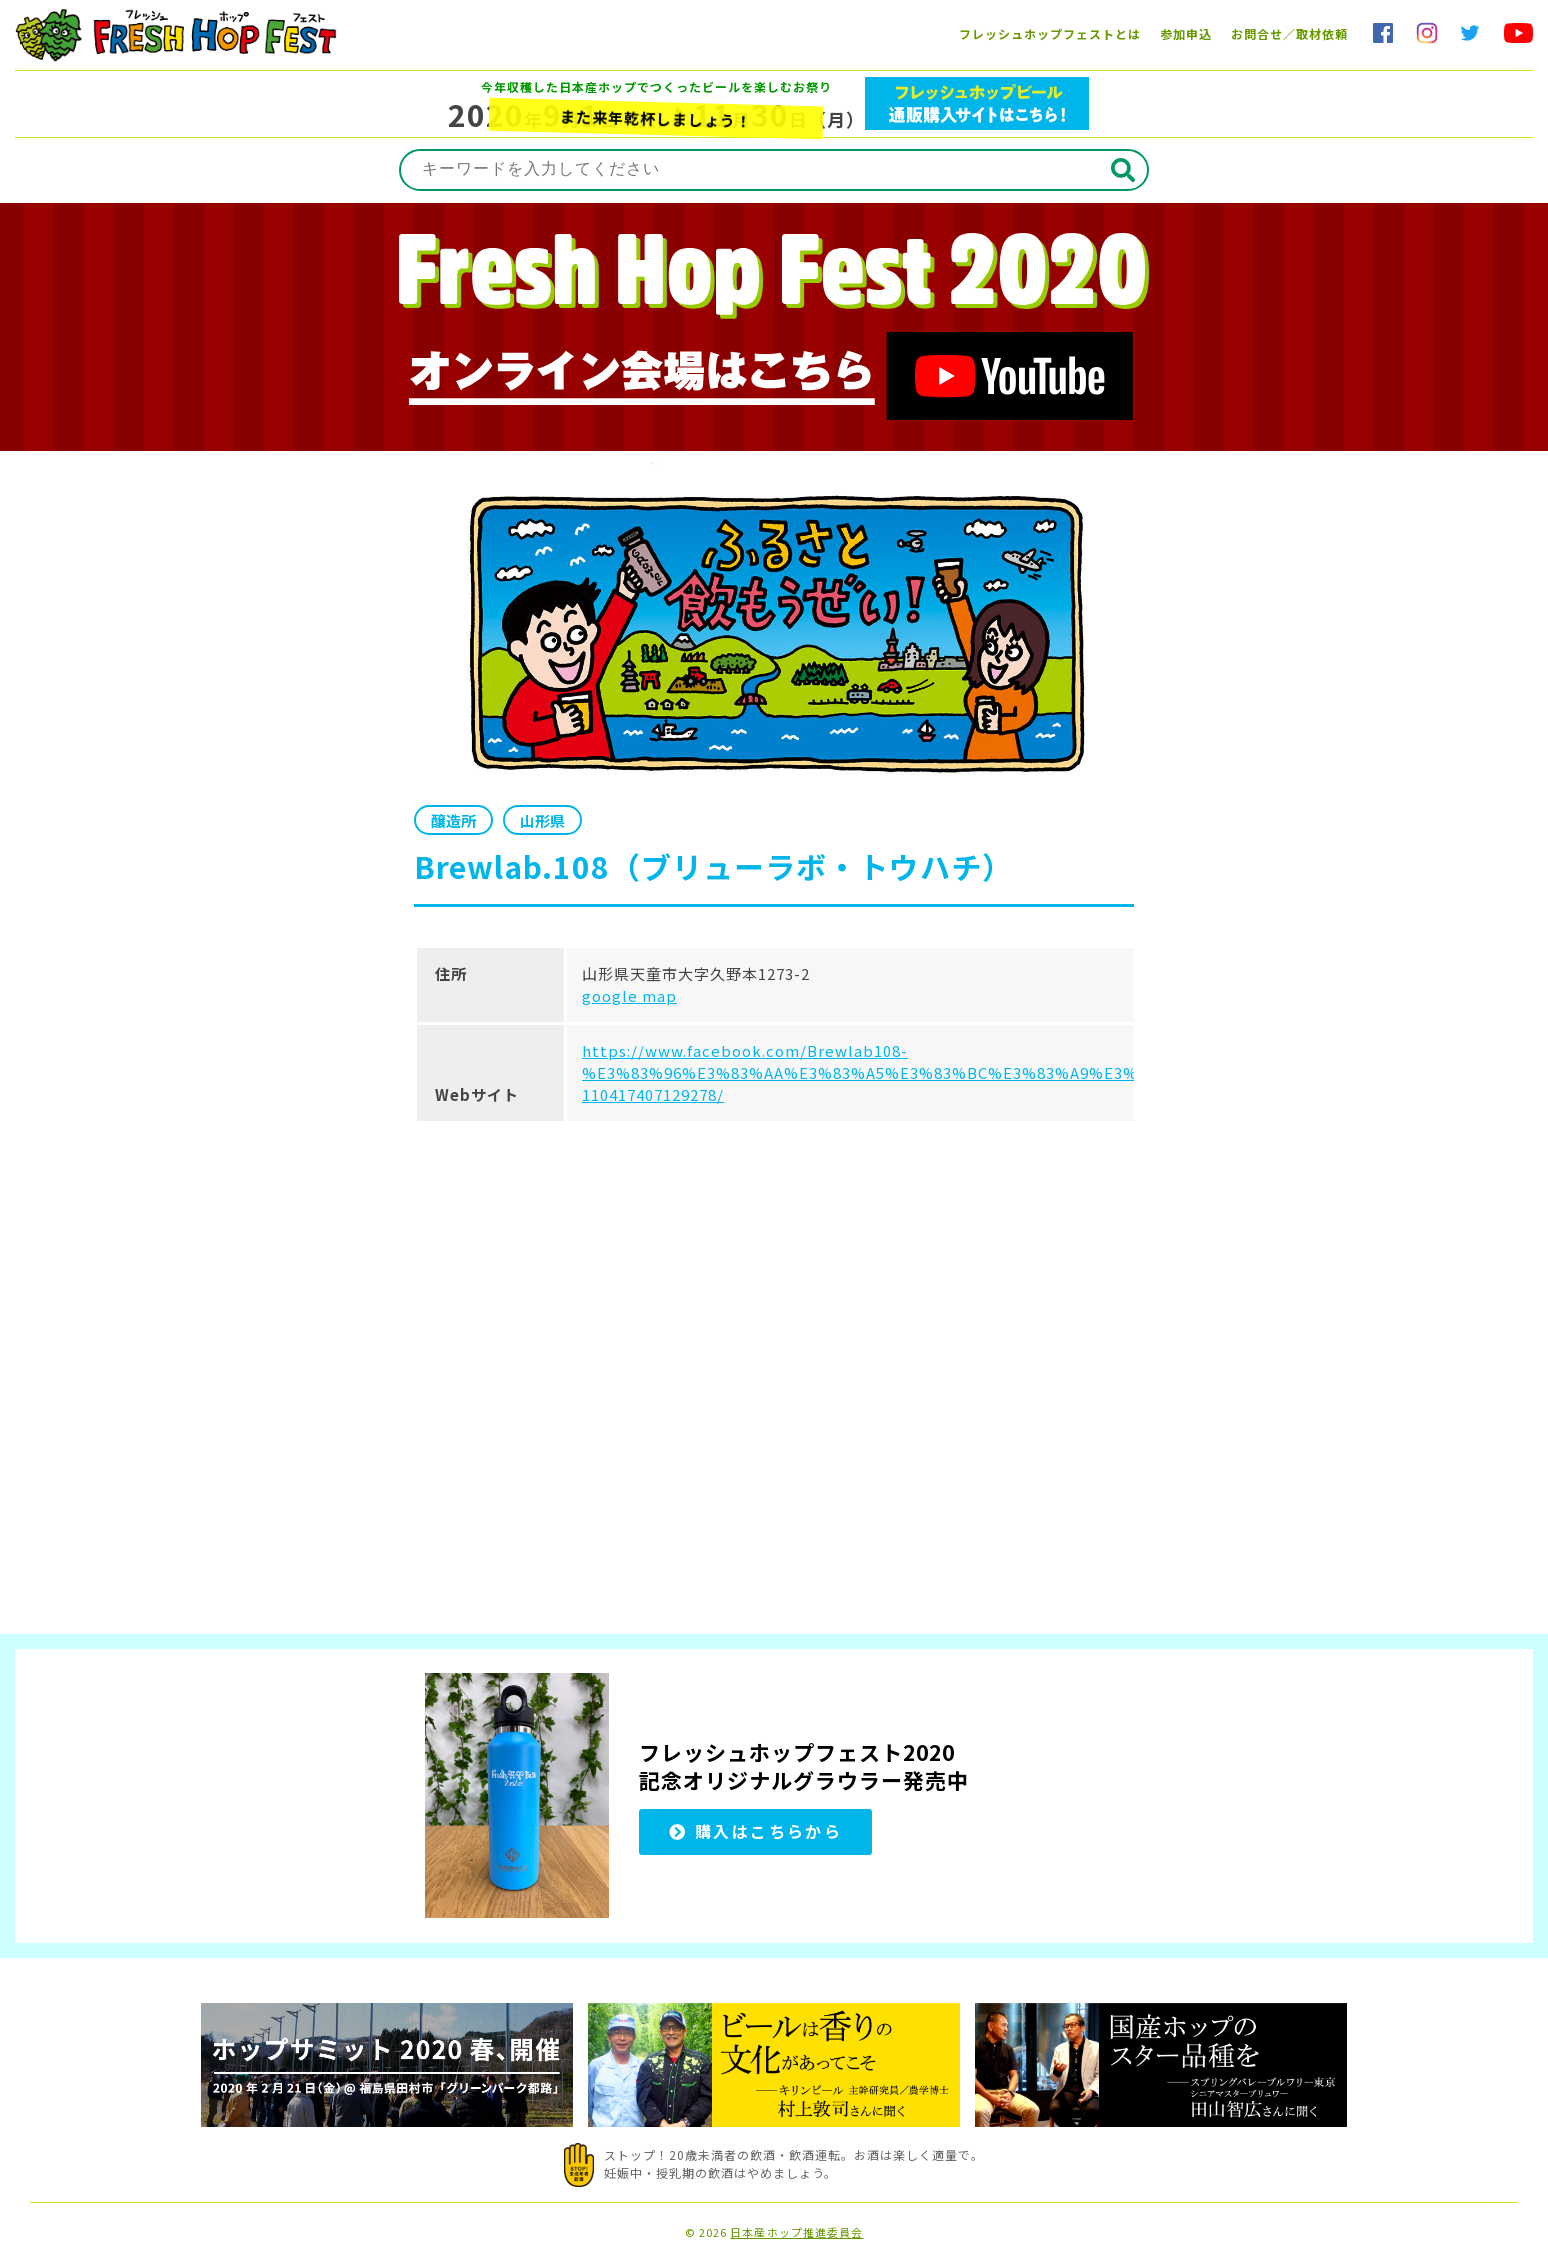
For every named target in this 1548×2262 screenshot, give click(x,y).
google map (629, 995)
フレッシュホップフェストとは (1050, 33)
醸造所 (453, 820)
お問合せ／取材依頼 (1289, 33)
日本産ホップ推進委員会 (796, 2232)
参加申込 (1186, 33)
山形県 (542, 820)
